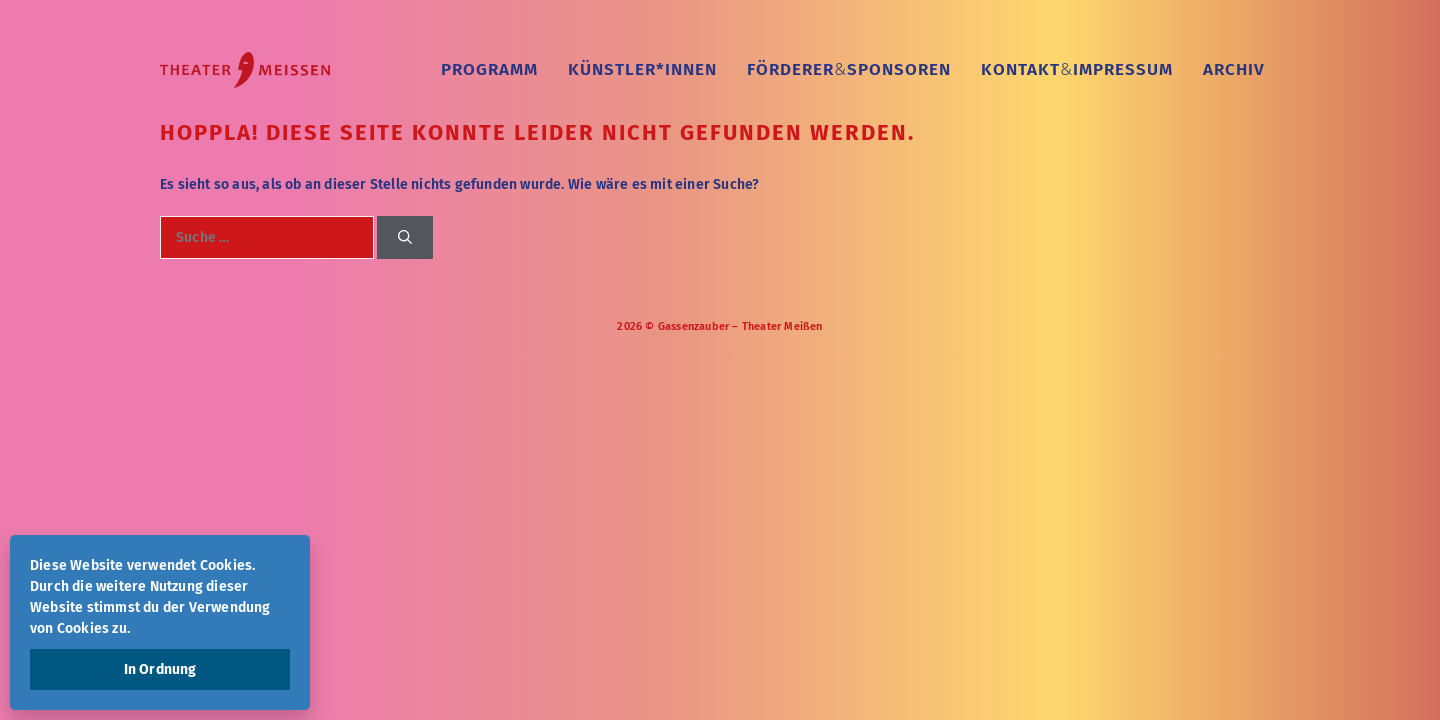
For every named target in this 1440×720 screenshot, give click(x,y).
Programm (489, 69)
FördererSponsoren (849, 69)
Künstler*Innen (642, 69)
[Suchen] (405, 237)
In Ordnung (160, 669)
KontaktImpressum (1077, 69)
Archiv (1234, 69)
